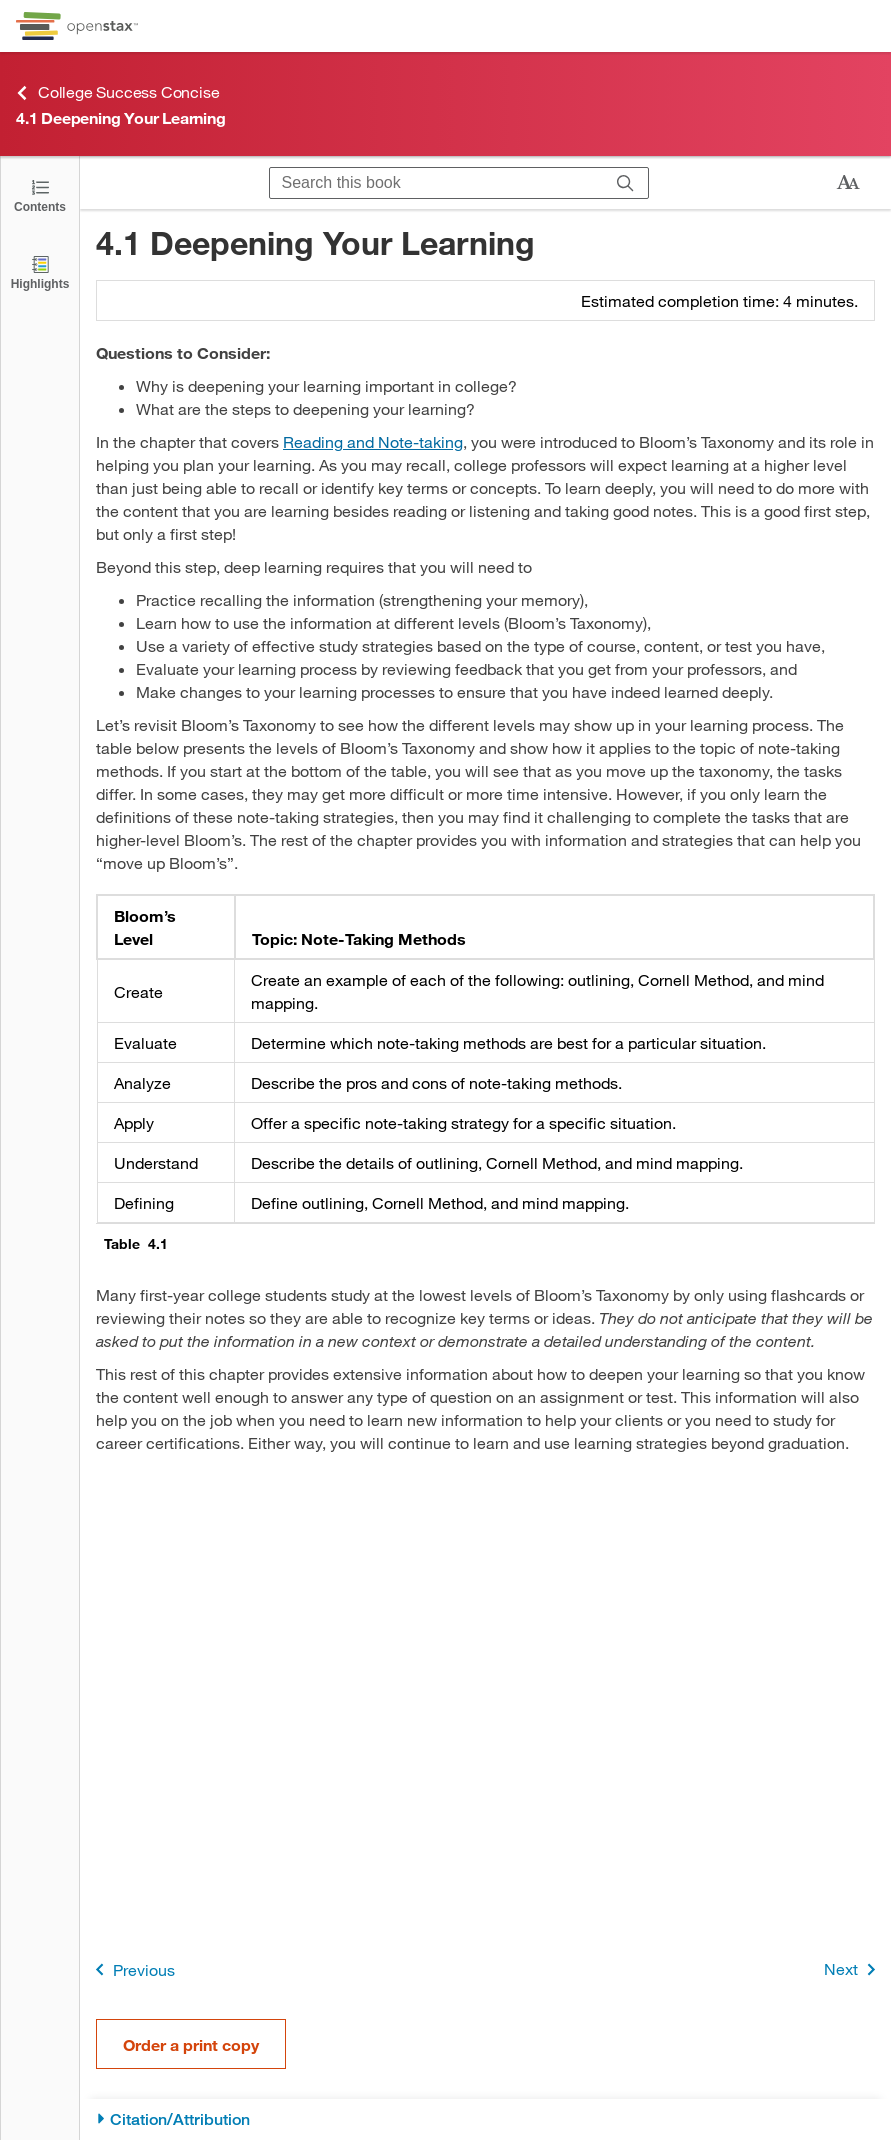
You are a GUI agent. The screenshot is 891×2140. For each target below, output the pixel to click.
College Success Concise (117, 92)
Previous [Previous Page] (131, 1969)
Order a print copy (191, 2044)
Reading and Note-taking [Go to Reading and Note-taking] (373, 441)
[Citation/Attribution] (485, 2119)
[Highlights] (40, 271)
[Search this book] (436, 183)
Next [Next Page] (853, 1969)
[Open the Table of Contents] (40, 194)
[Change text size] (848, 183)
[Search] (625, 183)
